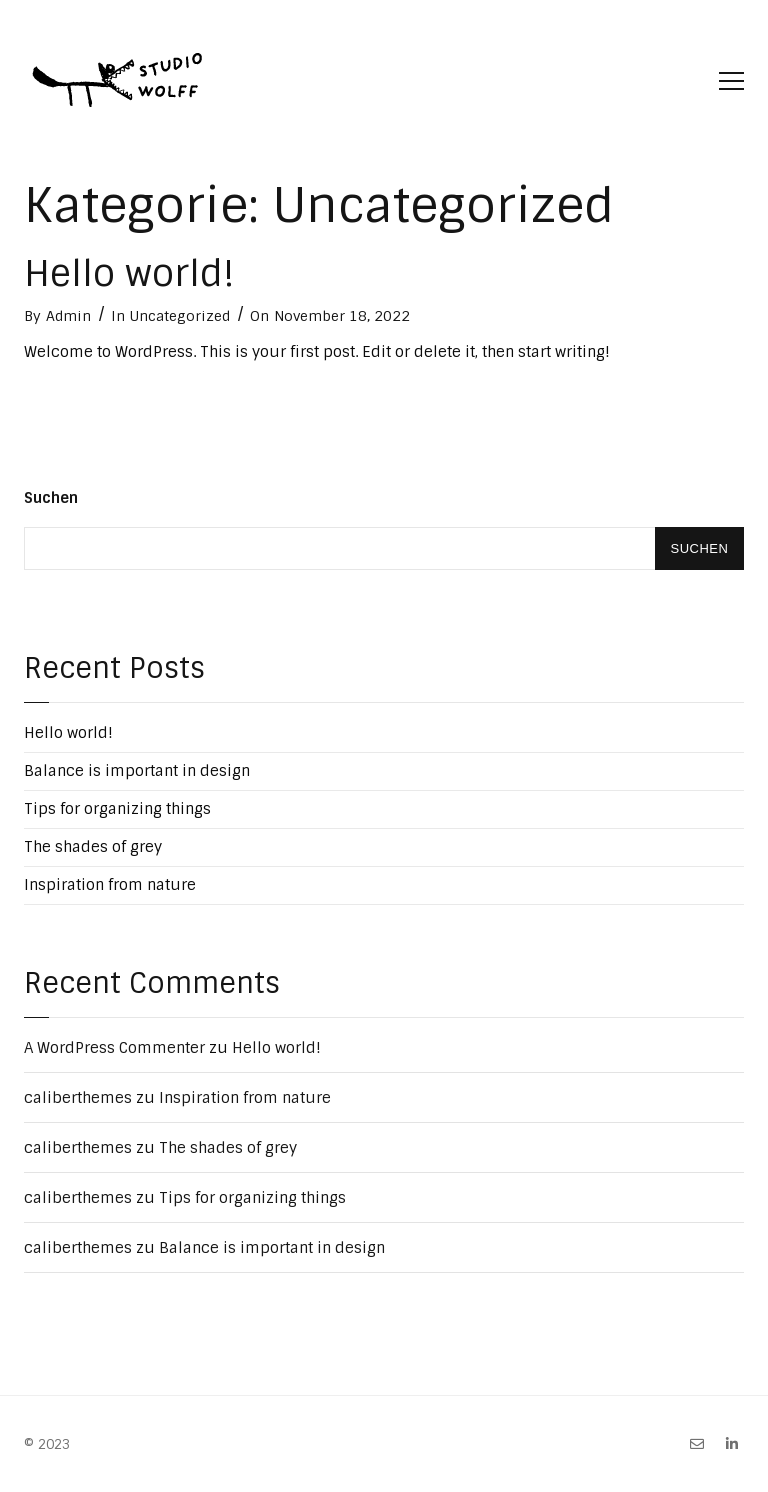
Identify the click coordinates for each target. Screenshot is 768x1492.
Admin (68, 316)
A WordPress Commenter (114, 1048)
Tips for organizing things (117, 809)
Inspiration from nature (110, 885)
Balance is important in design (137, 771)
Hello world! (129, 273)
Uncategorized (180, 316)
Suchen (51, 498)
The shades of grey (93, 847)
